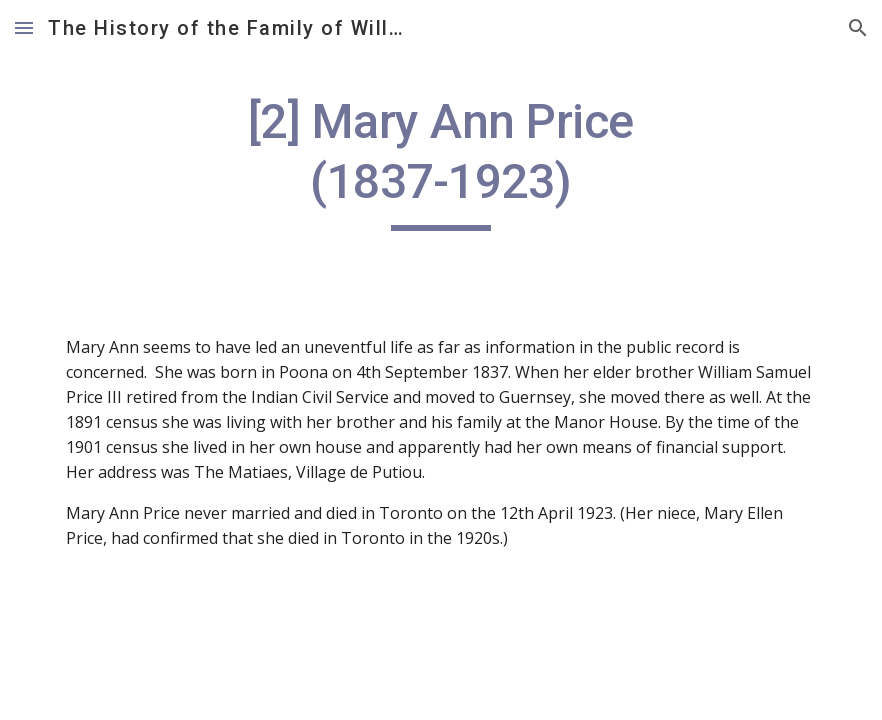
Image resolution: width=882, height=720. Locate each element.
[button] (24, 27)
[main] (441, 161)
